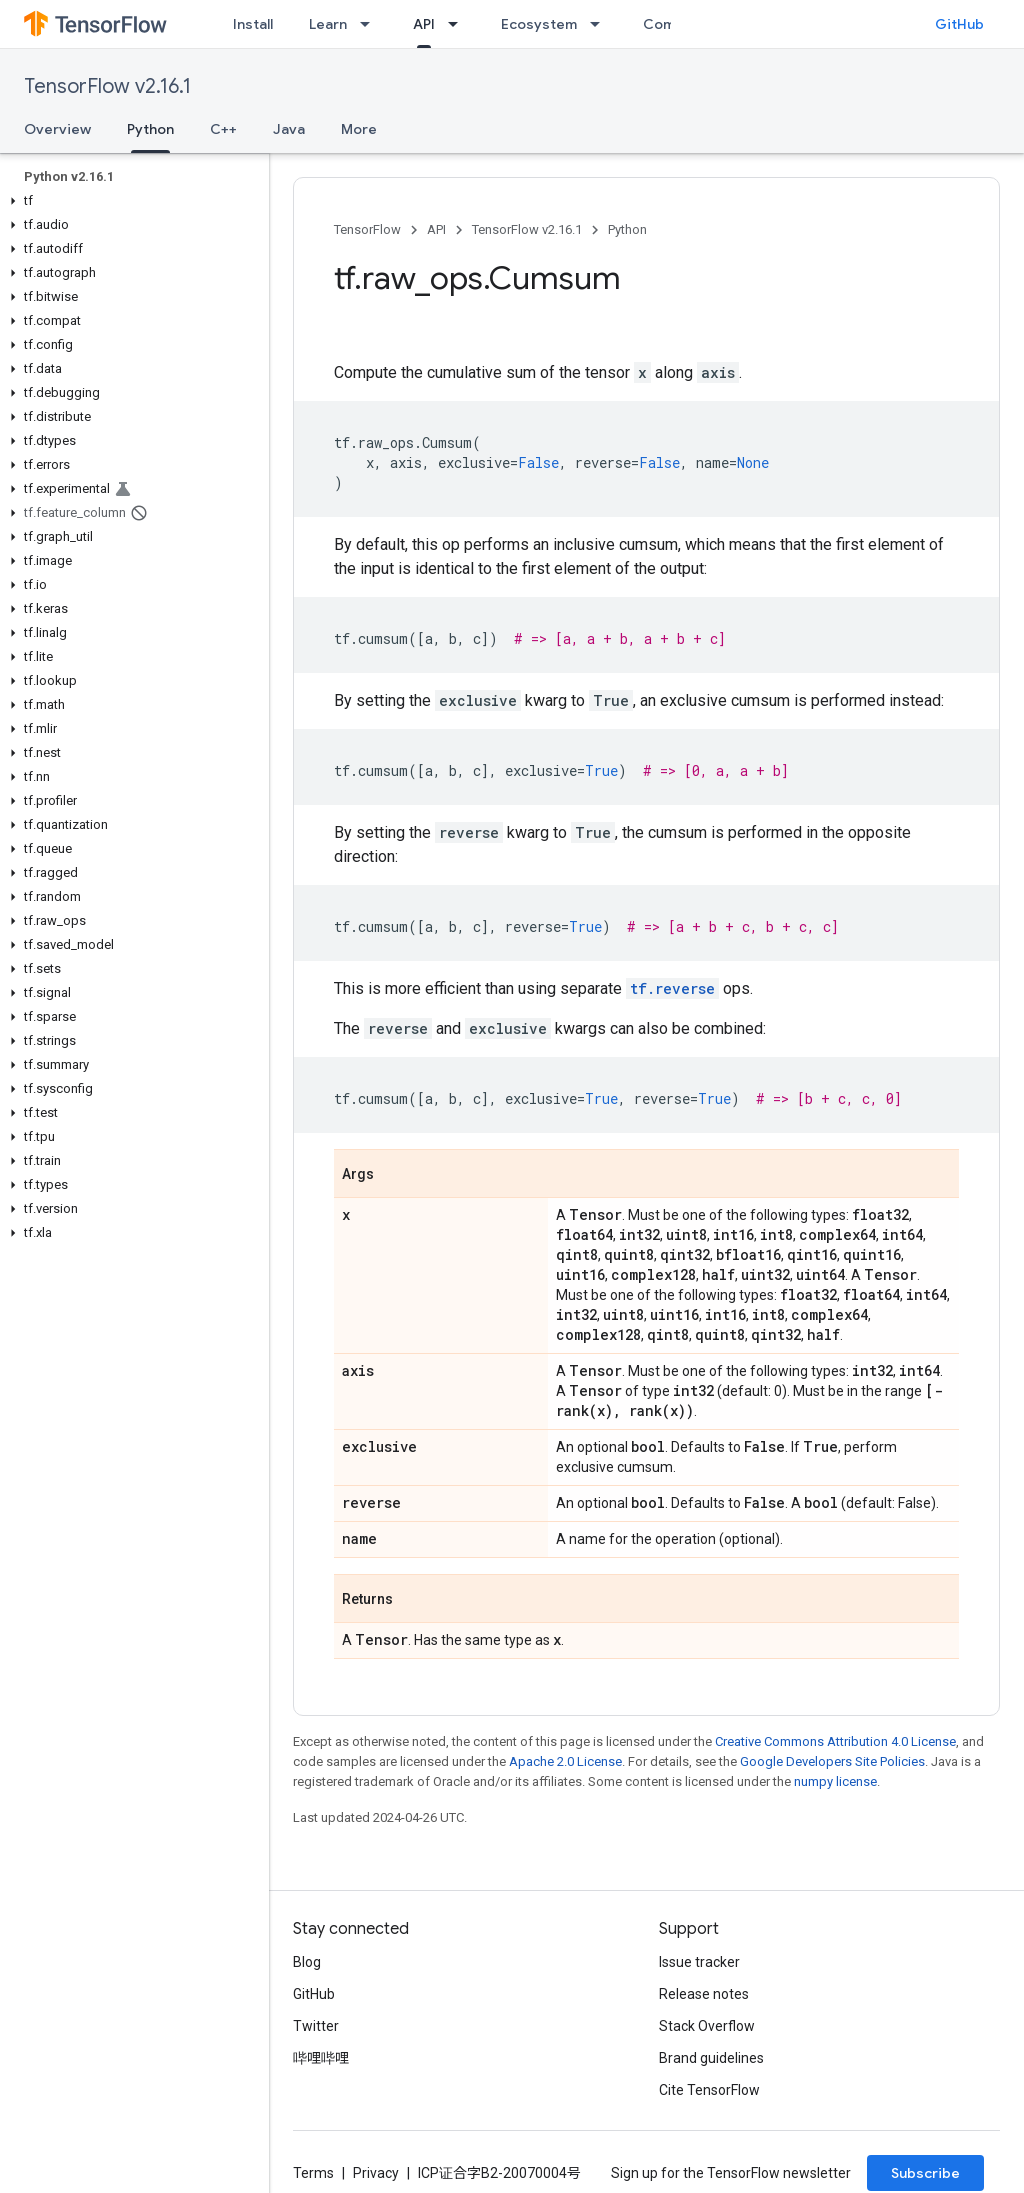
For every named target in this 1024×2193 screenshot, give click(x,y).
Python (627, 229)
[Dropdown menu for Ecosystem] (601, 24)
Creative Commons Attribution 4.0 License (835, 1741)
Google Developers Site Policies (832, 1761)
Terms (313, 2173)
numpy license (835, 1781)
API (436, 229)
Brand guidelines (711, 2058)
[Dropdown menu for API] (459, 24)
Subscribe (925, 2173)
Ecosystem (539, 24)
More (359, 129)
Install (253, 24)
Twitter (316, 2026)
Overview (57, 129)
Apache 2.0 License (565, 1761)
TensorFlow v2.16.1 (107, 86)
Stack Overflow (707, 2026)
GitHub (959, 24)
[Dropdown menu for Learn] (371, 24)
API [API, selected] (424, 24)
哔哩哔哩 (321, 2058)
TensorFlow (367, 229)
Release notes (704, 1994)
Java (289, 129)
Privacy (376, 2173)
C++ (223, 129)
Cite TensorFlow (709, 2090)
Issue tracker (699, 1962)
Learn (328, 24)
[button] (130, 201)
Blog (307, 1962)
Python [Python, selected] (150, 129)
